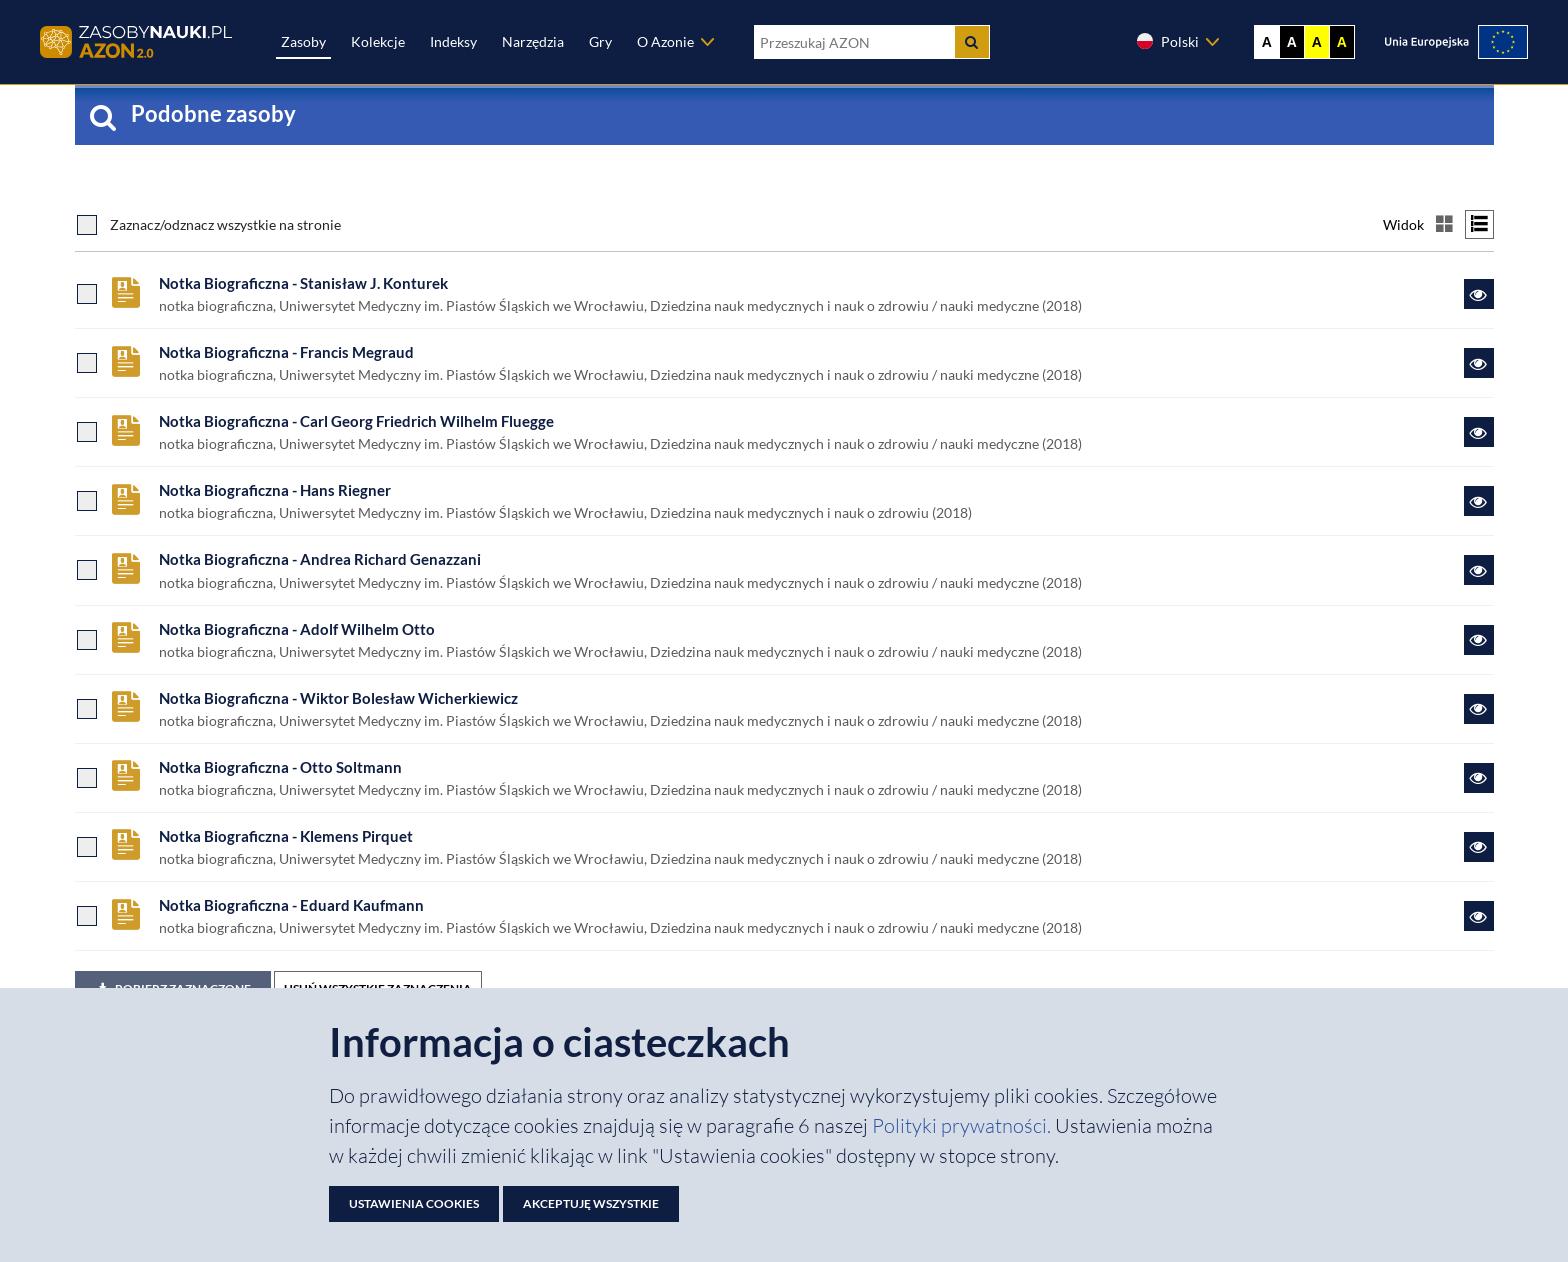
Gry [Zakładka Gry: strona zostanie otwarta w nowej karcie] (600, 41)
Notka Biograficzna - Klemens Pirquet (286, 836)
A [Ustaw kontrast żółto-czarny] (1317, 42)
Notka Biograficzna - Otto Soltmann (280, 767)
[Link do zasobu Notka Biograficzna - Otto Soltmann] (1479, 778)
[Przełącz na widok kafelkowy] (1444, 224)
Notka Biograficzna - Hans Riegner (275, 490)
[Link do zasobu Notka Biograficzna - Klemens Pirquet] (1479, 847)
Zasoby (303, 41)
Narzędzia (533, 41)
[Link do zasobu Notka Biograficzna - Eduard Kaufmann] (1479, 916)
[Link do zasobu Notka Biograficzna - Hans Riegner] (1479, 501)
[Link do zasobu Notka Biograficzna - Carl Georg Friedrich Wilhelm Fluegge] (1479, 432)
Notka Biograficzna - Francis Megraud (286, 352)
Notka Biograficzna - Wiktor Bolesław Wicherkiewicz (338, 698)
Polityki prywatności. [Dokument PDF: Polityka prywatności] (963, 1125)
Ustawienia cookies (414, 1203)
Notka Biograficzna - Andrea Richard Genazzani (320, 559)
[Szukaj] (972, 42)
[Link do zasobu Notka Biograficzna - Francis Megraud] (1479, 363)
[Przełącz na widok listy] (1479, 224)
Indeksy (453, 41)
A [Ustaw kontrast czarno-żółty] (1342, 42)
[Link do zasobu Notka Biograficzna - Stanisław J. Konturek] (1479, 294)
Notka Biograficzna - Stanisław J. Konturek (303, 283)
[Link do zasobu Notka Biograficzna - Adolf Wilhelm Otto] (1479, 640)
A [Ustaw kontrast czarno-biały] (1292, 42)
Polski (1167, 41)
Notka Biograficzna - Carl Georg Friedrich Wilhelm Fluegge (356, 421)
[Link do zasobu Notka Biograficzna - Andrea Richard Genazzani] (1479, 570)
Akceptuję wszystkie (591, 1203)
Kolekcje (378, 41)
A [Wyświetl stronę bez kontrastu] (1267, 42)
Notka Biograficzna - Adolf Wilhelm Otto (297, 629)
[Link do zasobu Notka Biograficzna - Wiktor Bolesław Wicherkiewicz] (1479, 709)
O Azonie (665, 41)
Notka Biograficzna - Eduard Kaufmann (291, 905)
